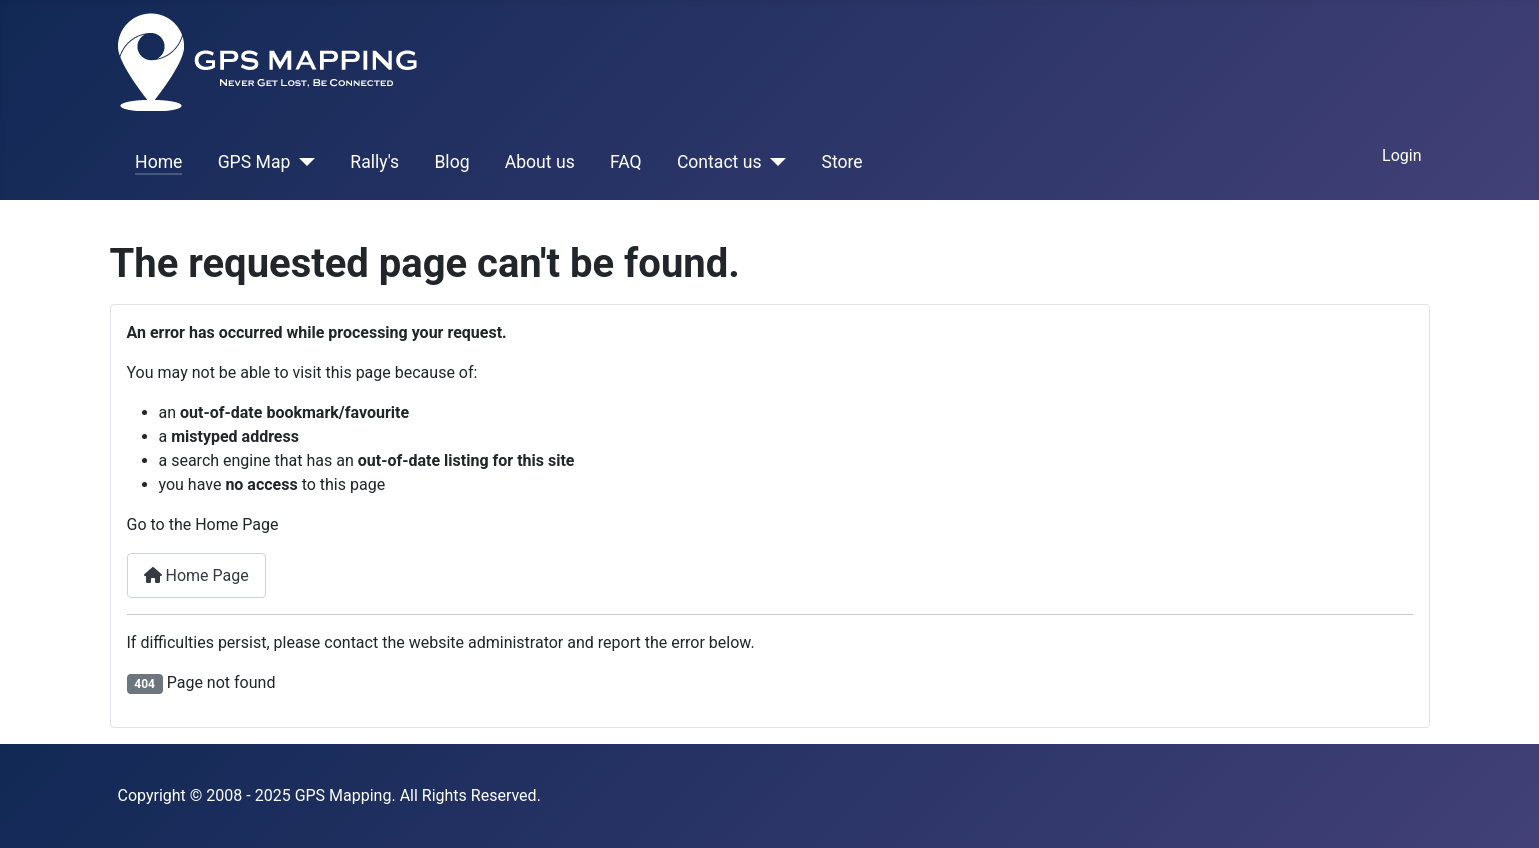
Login (1401, 155)
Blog (451, 162)
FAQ (626, 162)
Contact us (719, 162)
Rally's (374, 162)
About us (540, 162)
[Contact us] (774, 162)
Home (158, 162)
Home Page (196, 575)
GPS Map (254, 162)
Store (842, 162)
